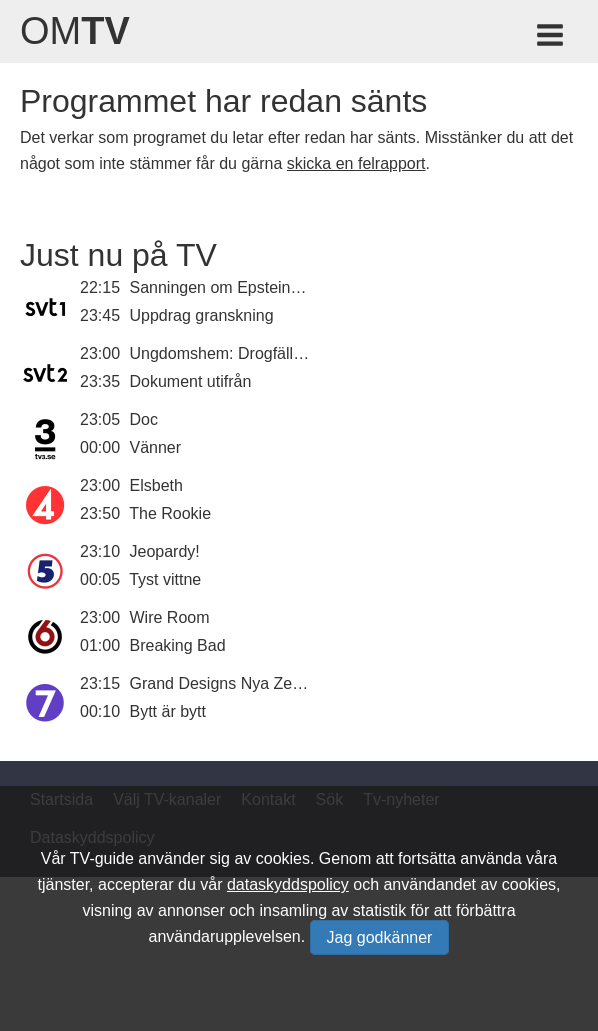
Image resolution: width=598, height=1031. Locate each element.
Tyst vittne (165, 579)
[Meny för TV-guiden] (551, 38)
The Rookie (170, 513)
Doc (144, 419)
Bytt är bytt (168, 711)
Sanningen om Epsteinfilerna (232, 287)
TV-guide (102, 858)
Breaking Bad (178, 645)
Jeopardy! (165, 551)
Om (75, 31)
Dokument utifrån (191, 381)
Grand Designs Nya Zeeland (231, 683)
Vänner (156, 447)
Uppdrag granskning (202, 315)
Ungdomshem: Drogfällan (220, 353)
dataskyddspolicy (288, 884)
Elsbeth (156, 485)
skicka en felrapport (356, 163)
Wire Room (170, 617)
